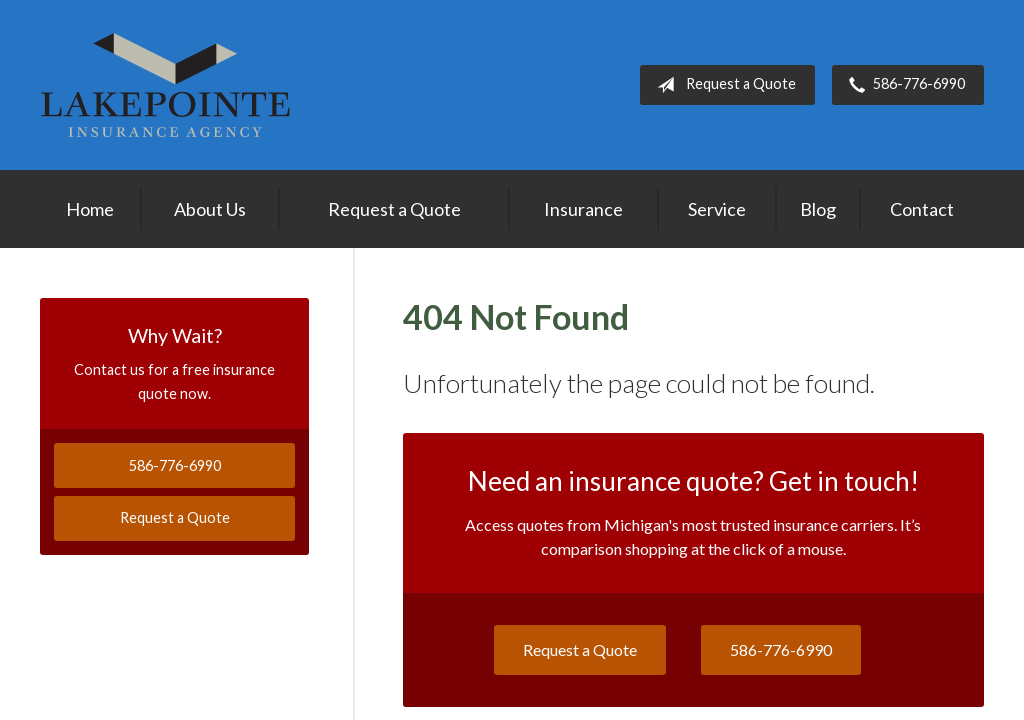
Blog (818, 209)
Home (90, 209)
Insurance (583, 209)
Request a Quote (722, 85)
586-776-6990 (903, 85)
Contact (922, 209)
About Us (210, 209)
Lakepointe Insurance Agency (165, 85)
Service (717, 209)
